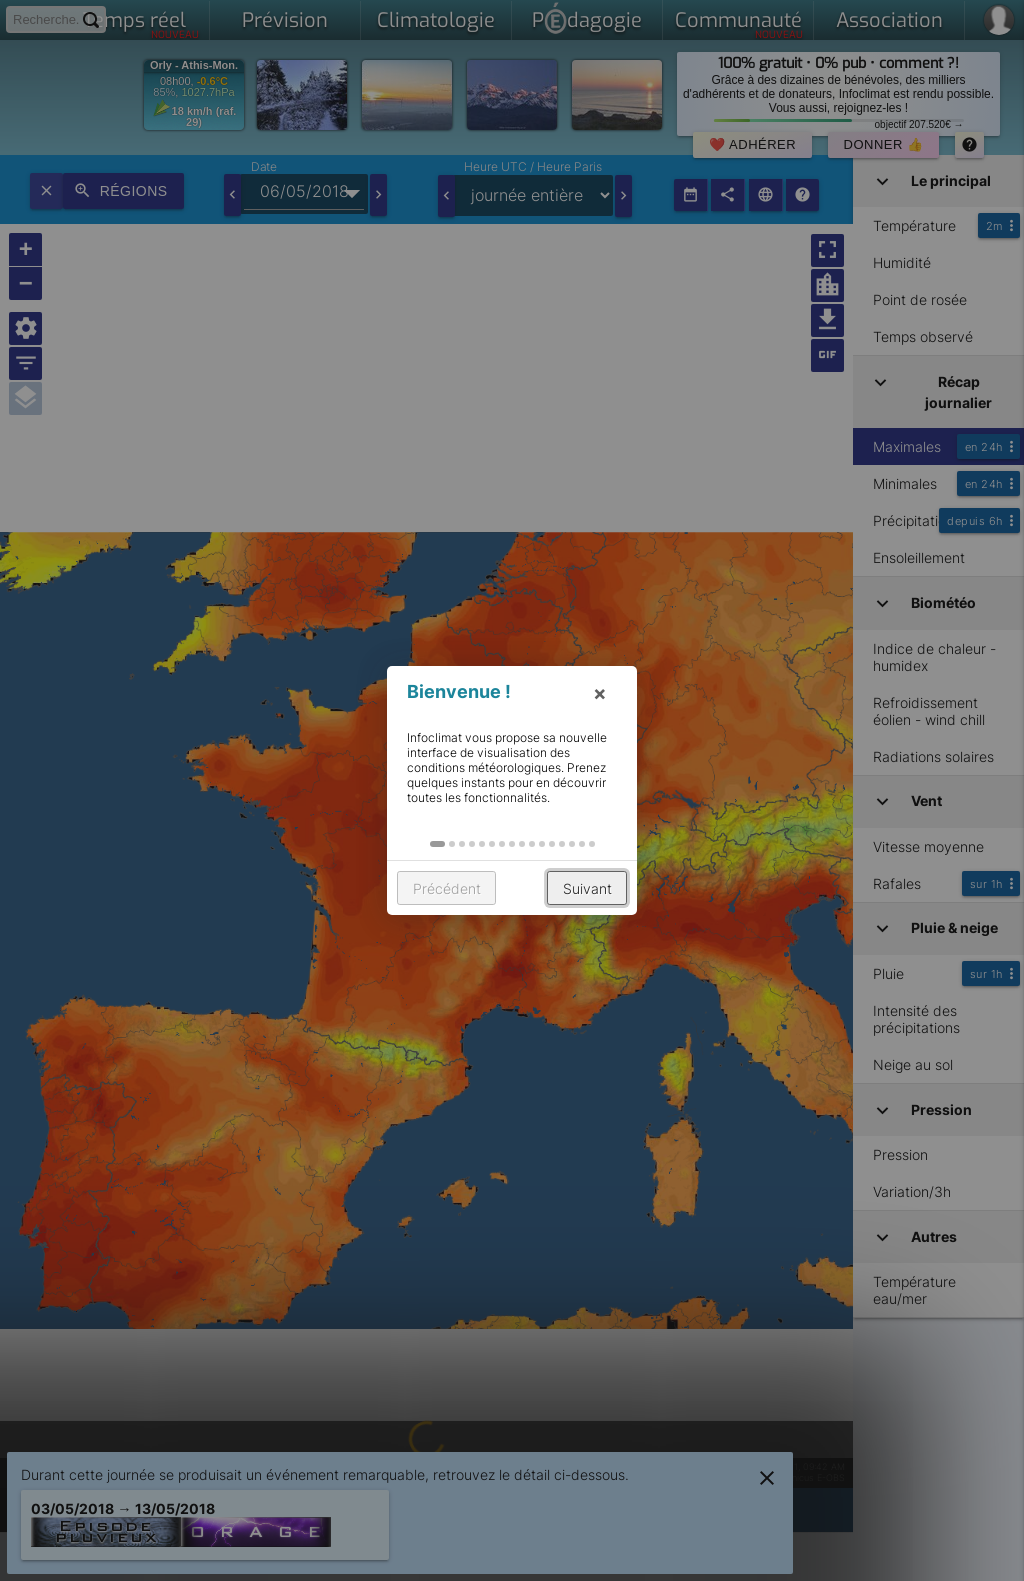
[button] (437, 844)
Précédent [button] (447, 888)
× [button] (600, 693)
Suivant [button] (587, 888)
